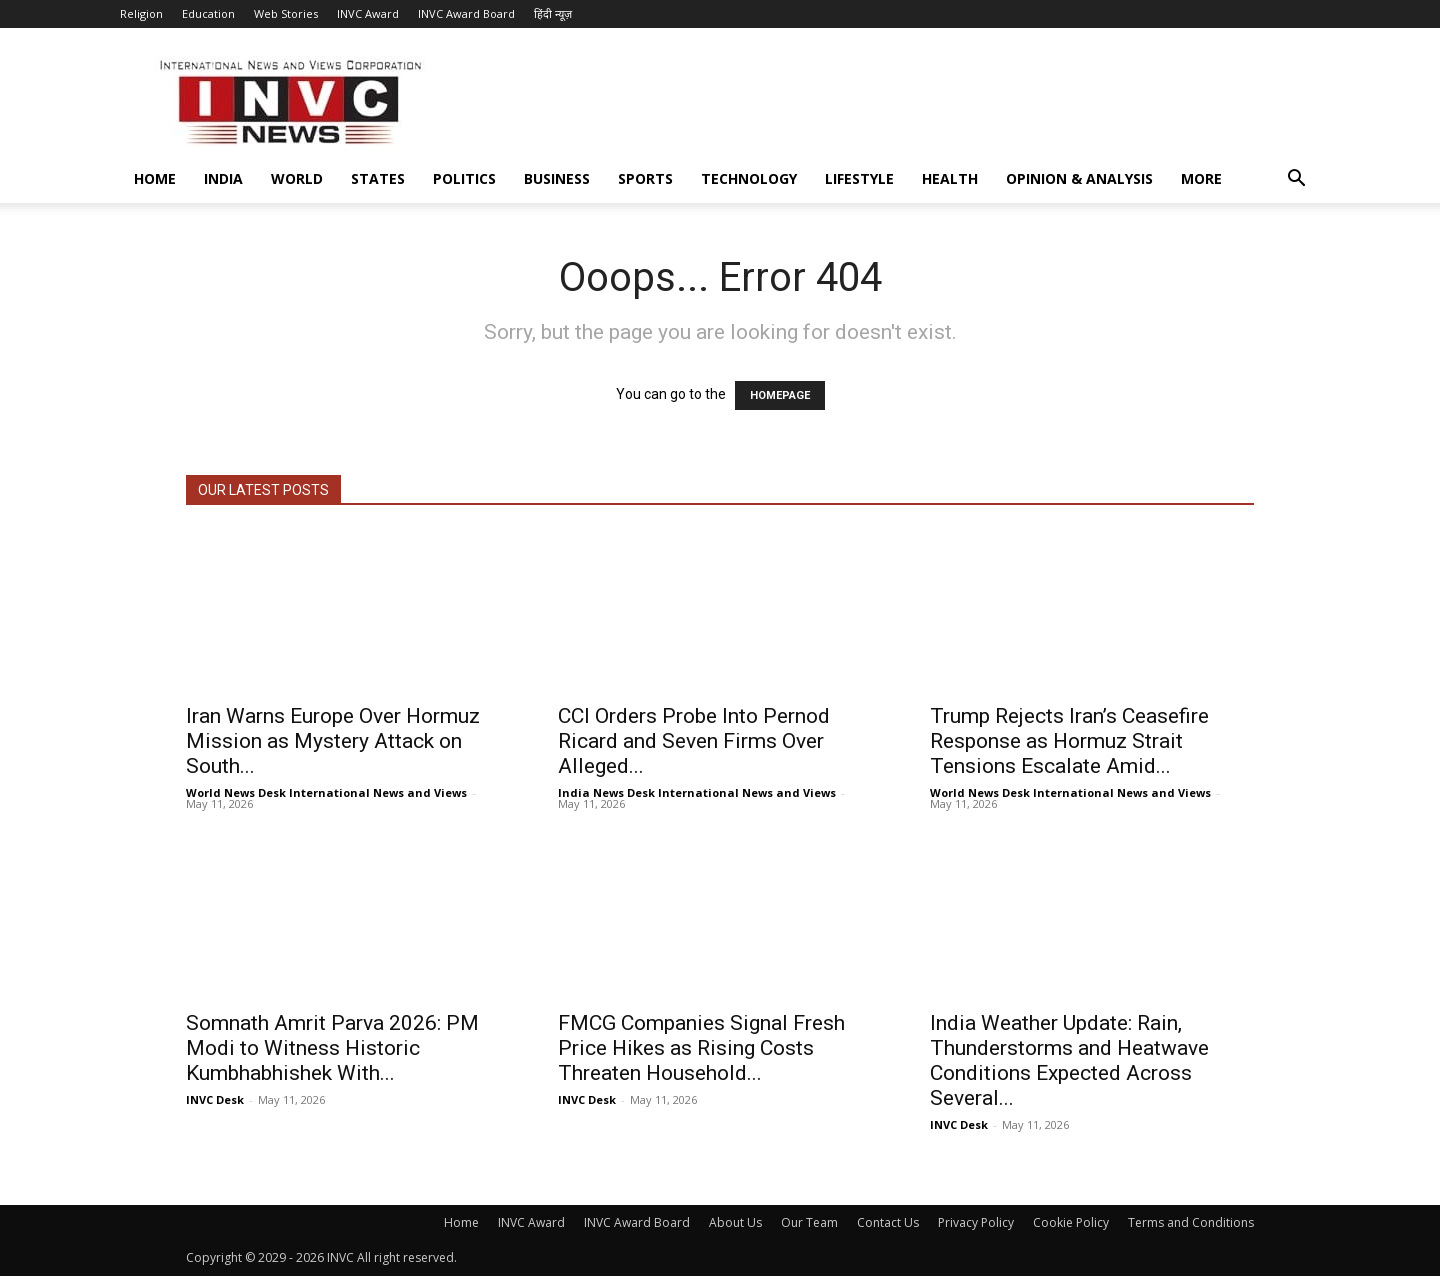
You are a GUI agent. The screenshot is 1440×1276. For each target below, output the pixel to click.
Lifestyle (859, 178)
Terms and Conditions (1191, 1222)
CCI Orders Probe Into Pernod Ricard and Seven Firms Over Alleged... (694, 741)
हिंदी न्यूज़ (553, 13)
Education (208, 13)
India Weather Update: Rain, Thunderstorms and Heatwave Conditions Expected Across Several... (1069, 1060)
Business (557, 178)
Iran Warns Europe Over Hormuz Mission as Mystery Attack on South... (333, 741)
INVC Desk (215, 1099)
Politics (464, 178)
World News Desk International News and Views (326, 792)
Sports (645, 178)
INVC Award (368, 13)
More (1201, 178)
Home (155, 178)
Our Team (809, 1222)
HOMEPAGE (780, 395)
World (297, 178)
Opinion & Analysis (1079, 178)
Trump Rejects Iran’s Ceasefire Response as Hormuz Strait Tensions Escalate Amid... (1069, 741)
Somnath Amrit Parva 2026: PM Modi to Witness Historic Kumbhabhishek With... (332, 1048)
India (223, 178)
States (378, 178)
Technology (749, 178)
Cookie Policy (1071, 1222)
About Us (735, 1222)
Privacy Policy (976, 1222)
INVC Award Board (466, 13)
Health (950, 178)
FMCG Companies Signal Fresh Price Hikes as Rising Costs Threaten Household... (701, 1048)
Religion (141, 13)
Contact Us (888, 1222)
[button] (1296, 180)
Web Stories (286, 13)
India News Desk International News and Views (697, 792)
